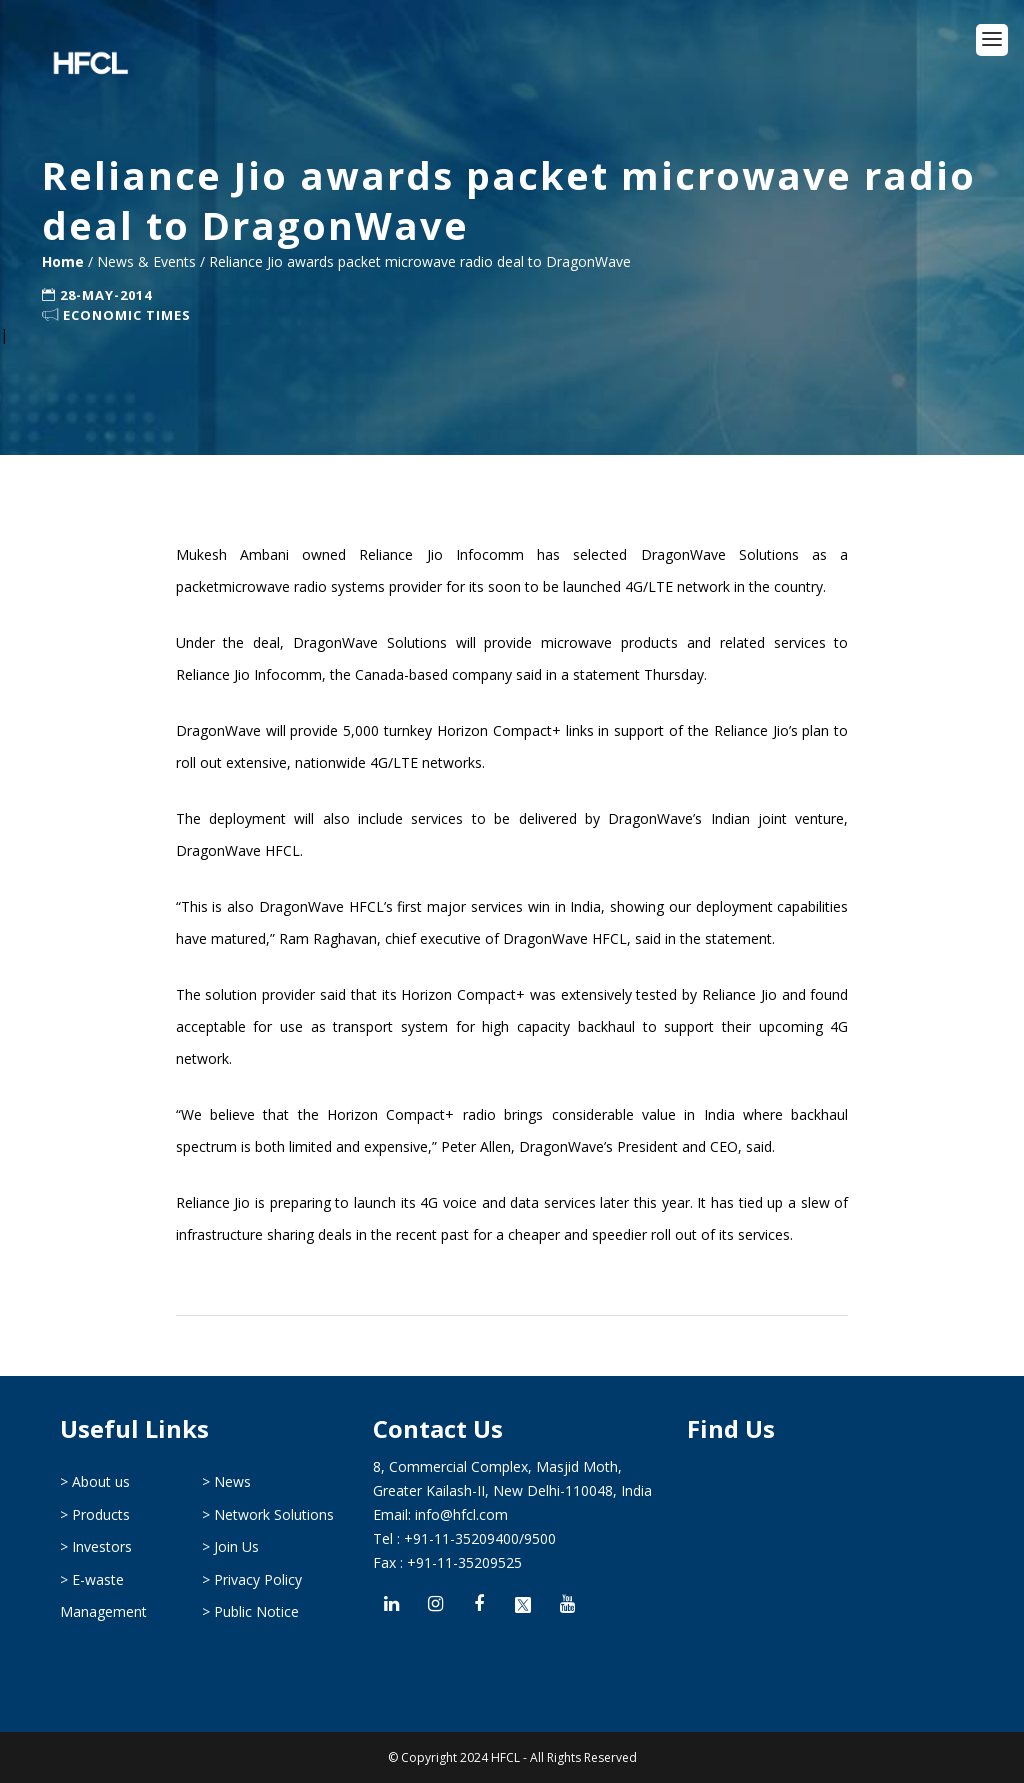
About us (101, 1481)
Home (65, 261)
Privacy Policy (258, 1579)
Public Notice (256, 1611)
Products (101, 1514)
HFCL (505, 1757)
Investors (102, 1546)
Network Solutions (274, 1514)
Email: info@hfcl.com (440, 1514)
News (232, 1481)
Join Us (236, 1546)
